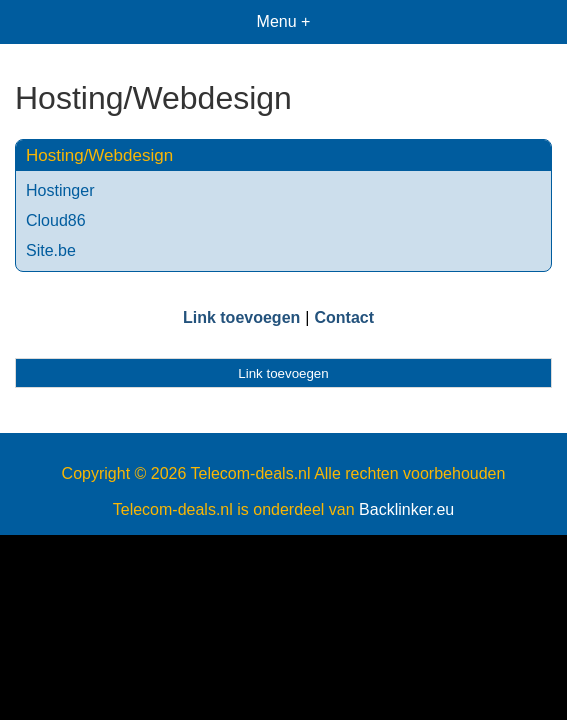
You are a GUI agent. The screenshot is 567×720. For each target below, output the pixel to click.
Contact (344, 317)
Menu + (284, 21)
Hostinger (60, 190)
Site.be (51, 250)
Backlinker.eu (406, 509)
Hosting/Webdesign (99, 155)
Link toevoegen (241, 317)
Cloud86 (56, 220)
